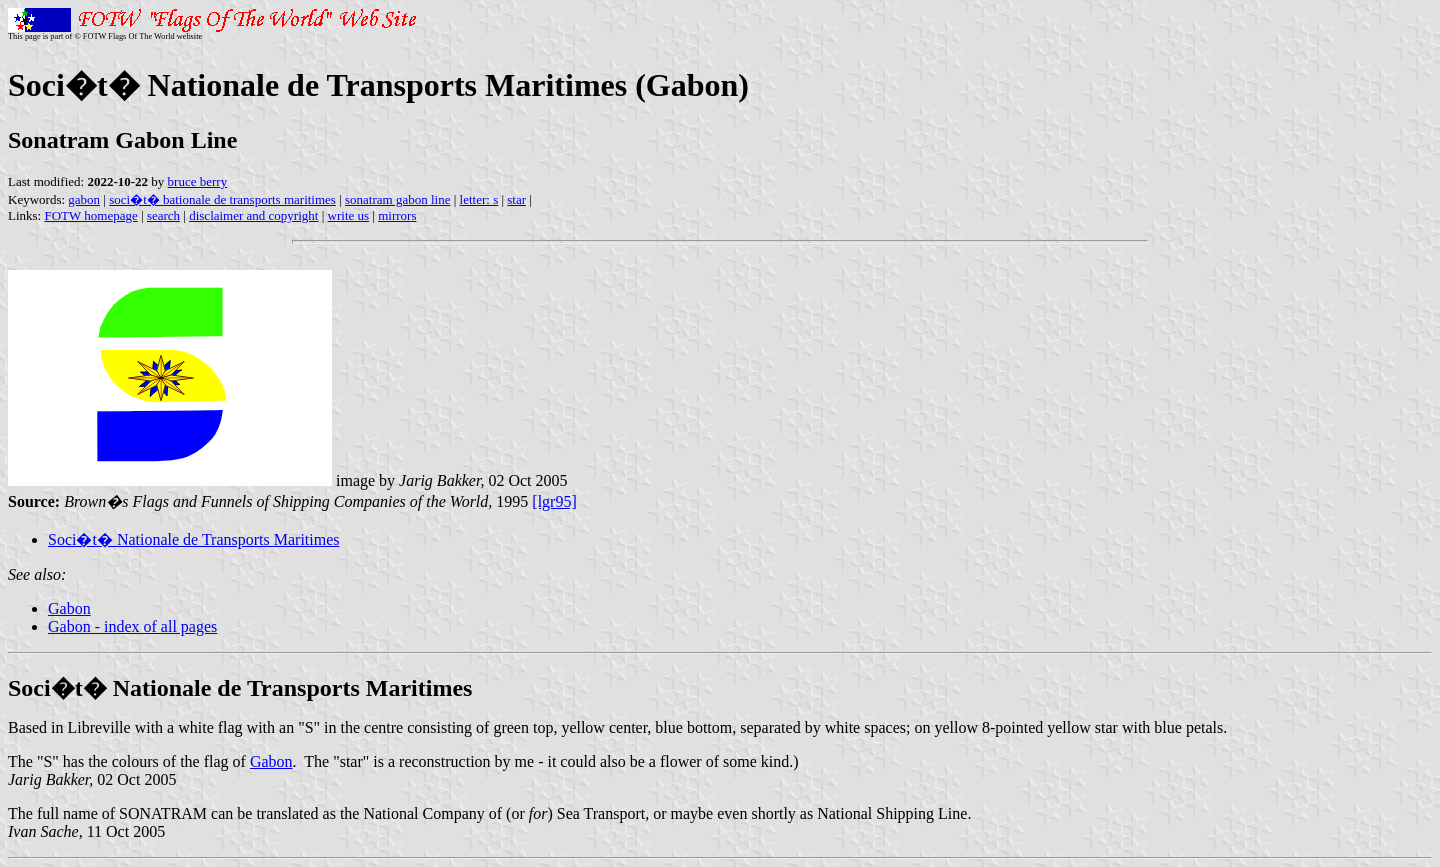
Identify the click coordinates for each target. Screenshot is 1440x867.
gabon (84, 199)
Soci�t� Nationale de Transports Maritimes (194, 539)
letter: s (479, 199)
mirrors (397, 215)
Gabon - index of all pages (132, 626)
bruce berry (198, 181)
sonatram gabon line (397, 199)
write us (349, 215)
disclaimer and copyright (253, 215)
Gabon (69, 608)
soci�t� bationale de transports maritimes (222, 199)
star (516, 199)
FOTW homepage (90, 215)
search (163, 215)
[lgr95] (554, 501)
